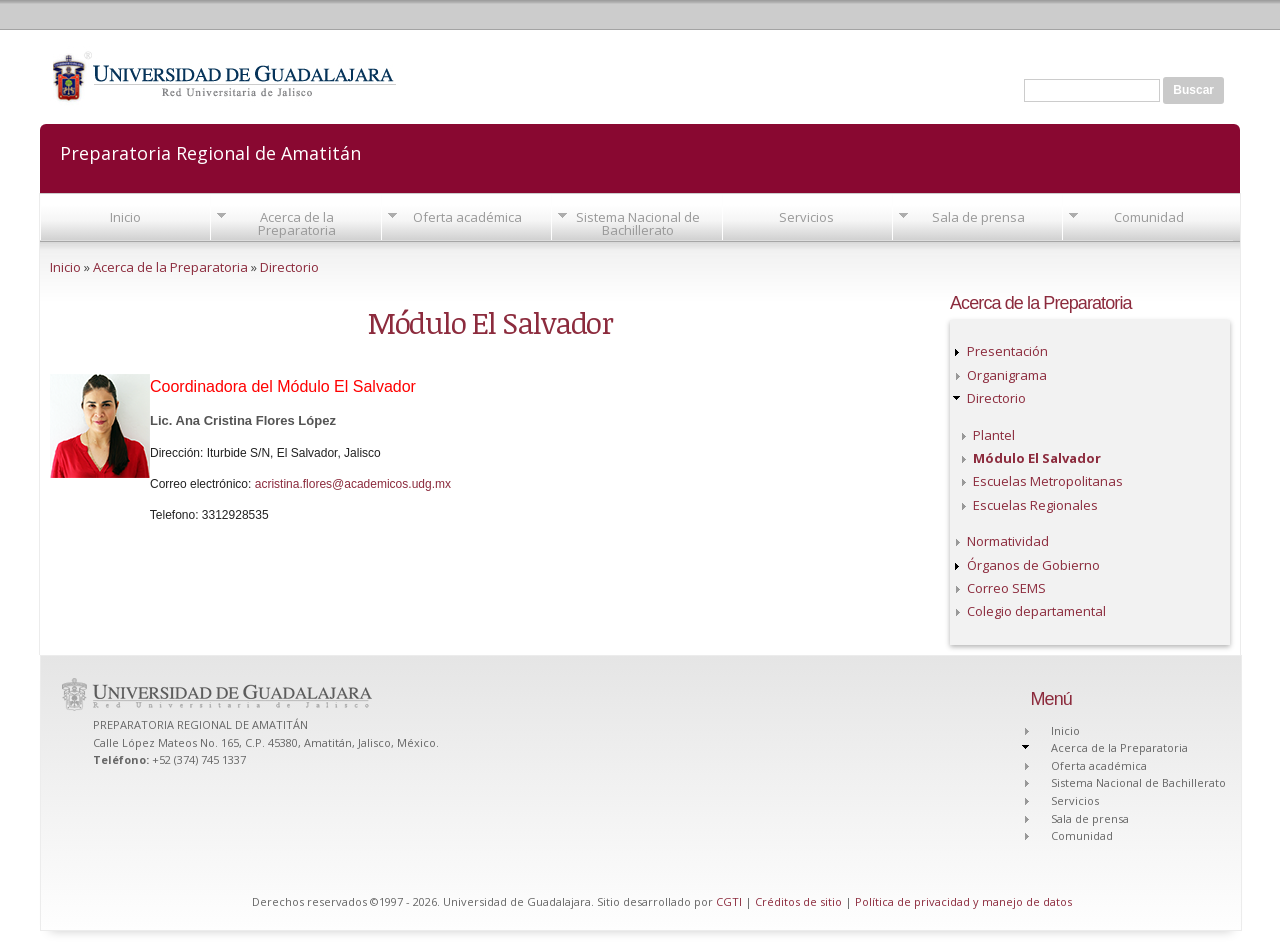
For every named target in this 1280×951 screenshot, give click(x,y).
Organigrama (1007, 375)
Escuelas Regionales (1035, 505)
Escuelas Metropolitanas (1048, 481)
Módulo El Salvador (1037, 458)
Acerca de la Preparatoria (297, 223)
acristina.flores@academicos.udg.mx (353, 484)
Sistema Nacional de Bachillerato (638, 223)
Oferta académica (467, 217)
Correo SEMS (1006, 588)
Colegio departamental (1036, 611)
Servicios (806, 217)
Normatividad (1008, 541)
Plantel (994, 435)
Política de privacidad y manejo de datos (963, 901)
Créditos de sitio (798, 901)
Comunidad (1149, 217)
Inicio (125, 217)
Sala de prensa (978, 217)
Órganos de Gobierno (1033, 565)
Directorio (289, 267)
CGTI (729, 901)
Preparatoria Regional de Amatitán (210, 151)
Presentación (1007, 351)
